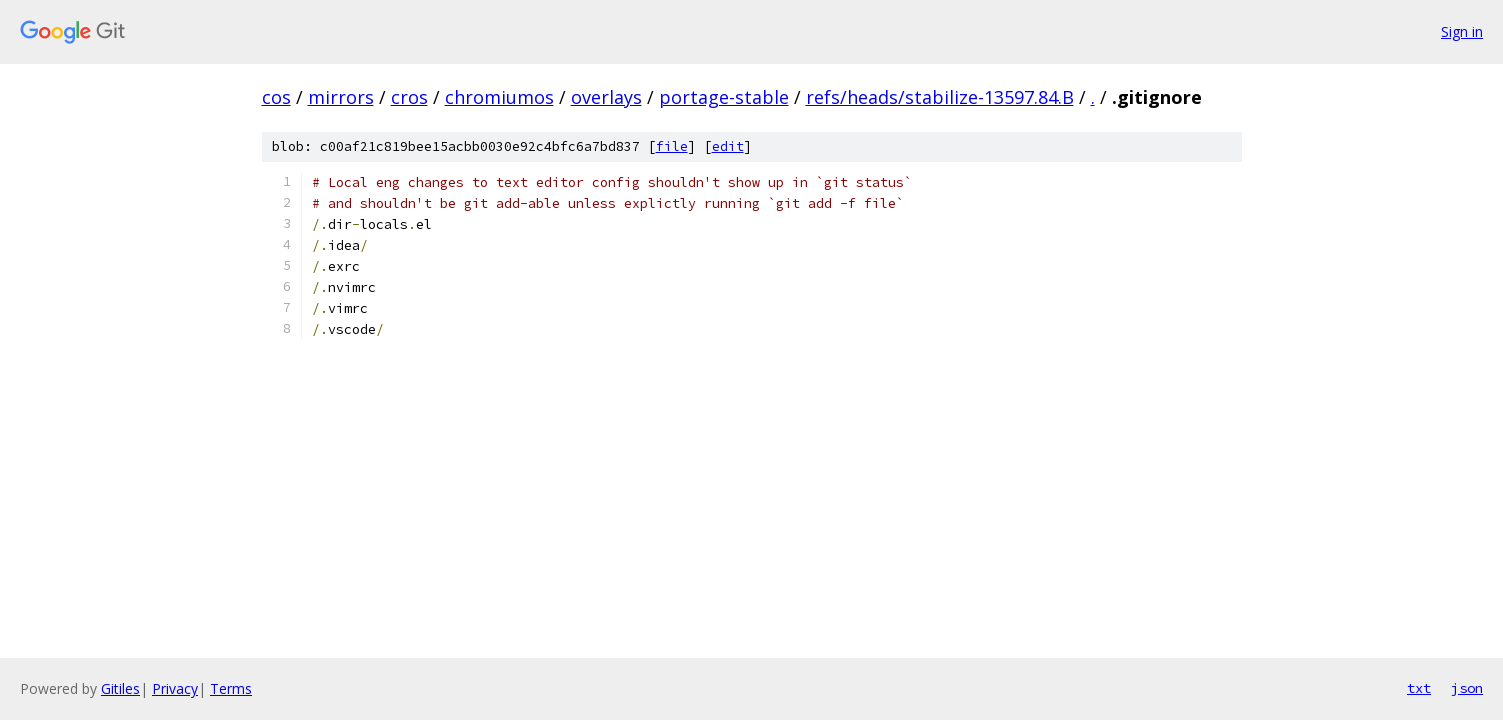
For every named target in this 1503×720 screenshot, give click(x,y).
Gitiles (120, 688)
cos (276, 97)
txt (1419, 688)
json (1467, 688)
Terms (231, 688)
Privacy (175, 688)
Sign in (1462, 31)
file (672, 146)
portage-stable (724, 97)
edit (728, 146)
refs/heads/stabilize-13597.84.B (940, 97)
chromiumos (499, 97)
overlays (606, 97)
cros (409, 97)
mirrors (341, 97)
